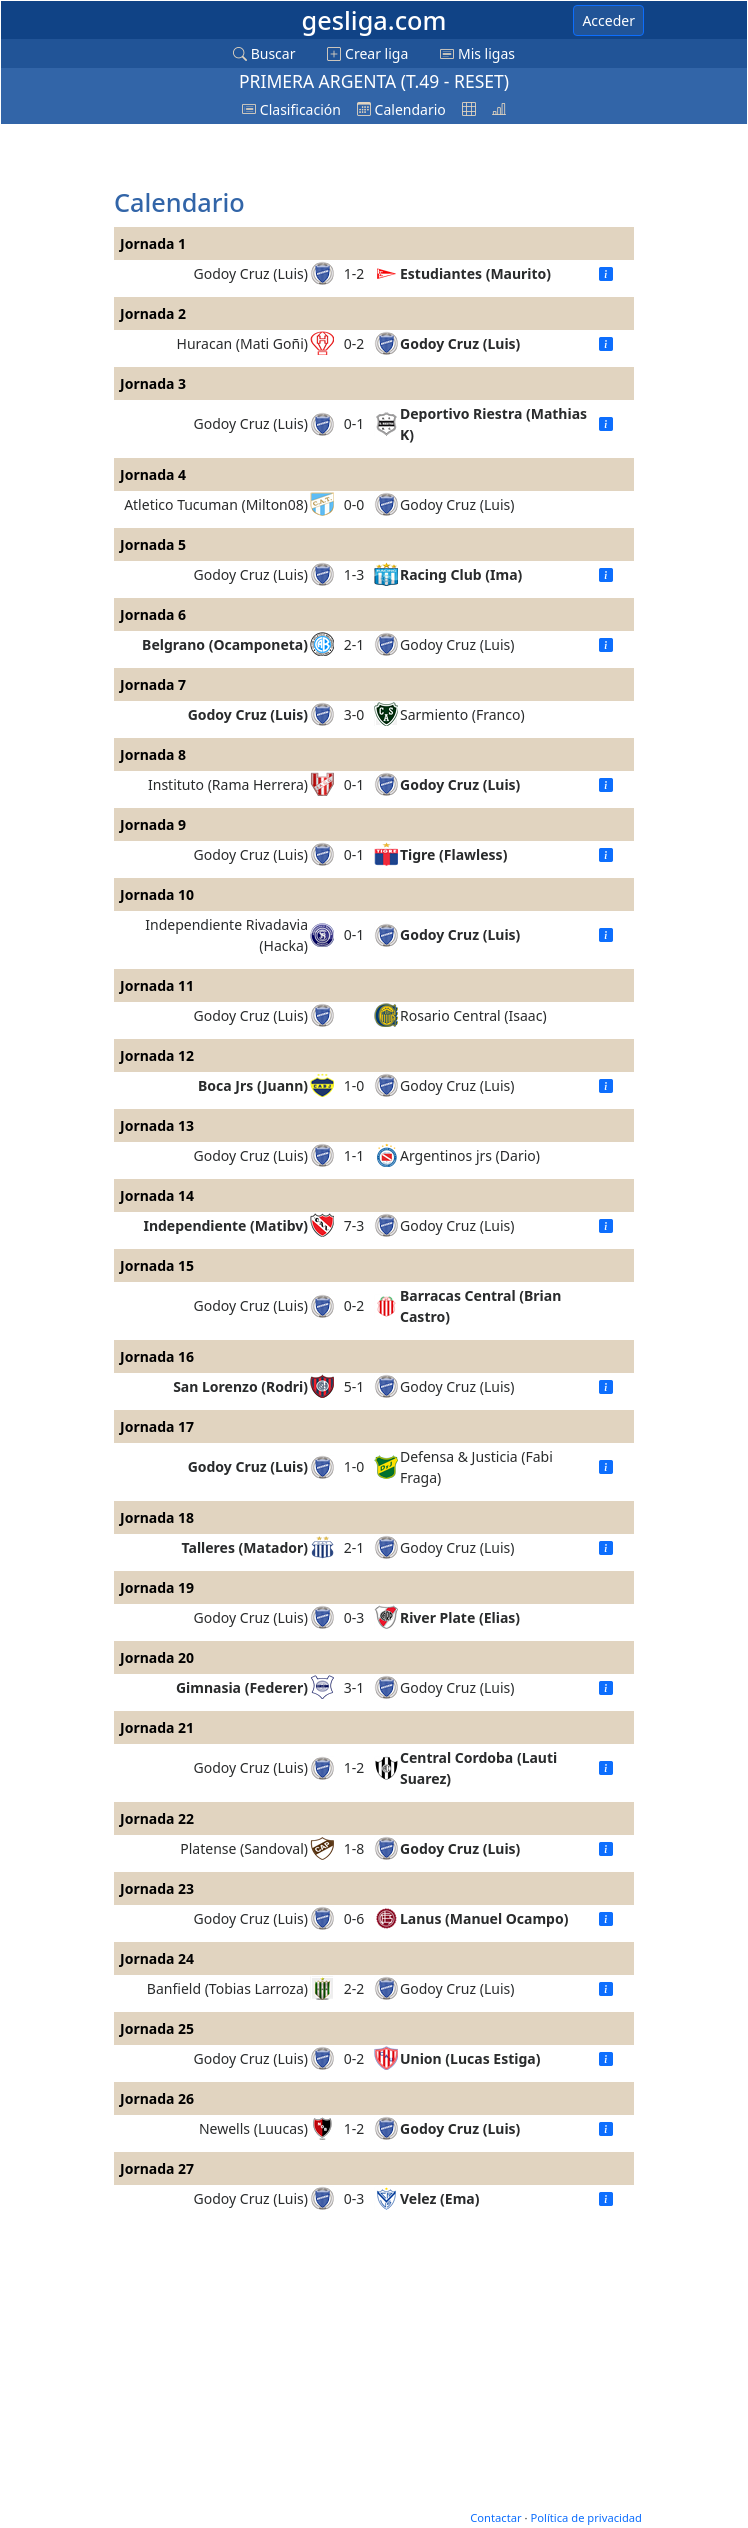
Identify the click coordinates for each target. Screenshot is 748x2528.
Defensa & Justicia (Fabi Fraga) (476, 1467)
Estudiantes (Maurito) (475, 273)
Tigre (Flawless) (453, 854)
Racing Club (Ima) (461, 574)
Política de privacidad (586, 2517)
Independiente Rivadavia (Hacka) (226, 935)
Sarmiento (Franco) (462, 714)
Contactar (495, 2517)
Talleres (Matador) (245, 1547)
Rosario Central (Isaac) (473, 1015)
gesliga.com (374, 20)
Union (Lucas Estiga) (470, 2058)
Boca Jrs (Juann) (253, 1085)
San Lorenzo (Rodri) (240, 1386)
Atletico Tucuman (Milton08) (216, 504)
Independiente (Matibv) (225, 1225)
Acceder (608, 20)
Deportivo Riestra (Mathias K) (493, 424)
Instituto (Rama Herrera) (228, 784)
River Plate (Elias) (460, 1617)
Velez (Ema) (439, 2198)
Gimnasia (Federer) (242, 1687)
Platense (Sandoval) (244, 1848)
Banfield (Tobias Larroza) (227, 1988)
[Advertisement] (274, 157)
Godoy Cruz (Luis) (251, 273)
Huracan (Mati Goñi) (242, 343)
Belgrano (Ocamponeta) (225, 644)
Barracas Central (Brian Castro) (480, 1306)
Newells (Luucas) (253, 2128)
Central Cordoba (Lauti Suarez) (478, 1768)
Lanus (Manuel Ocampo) (484, 1918)
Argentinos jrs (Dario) (470, 1155)
